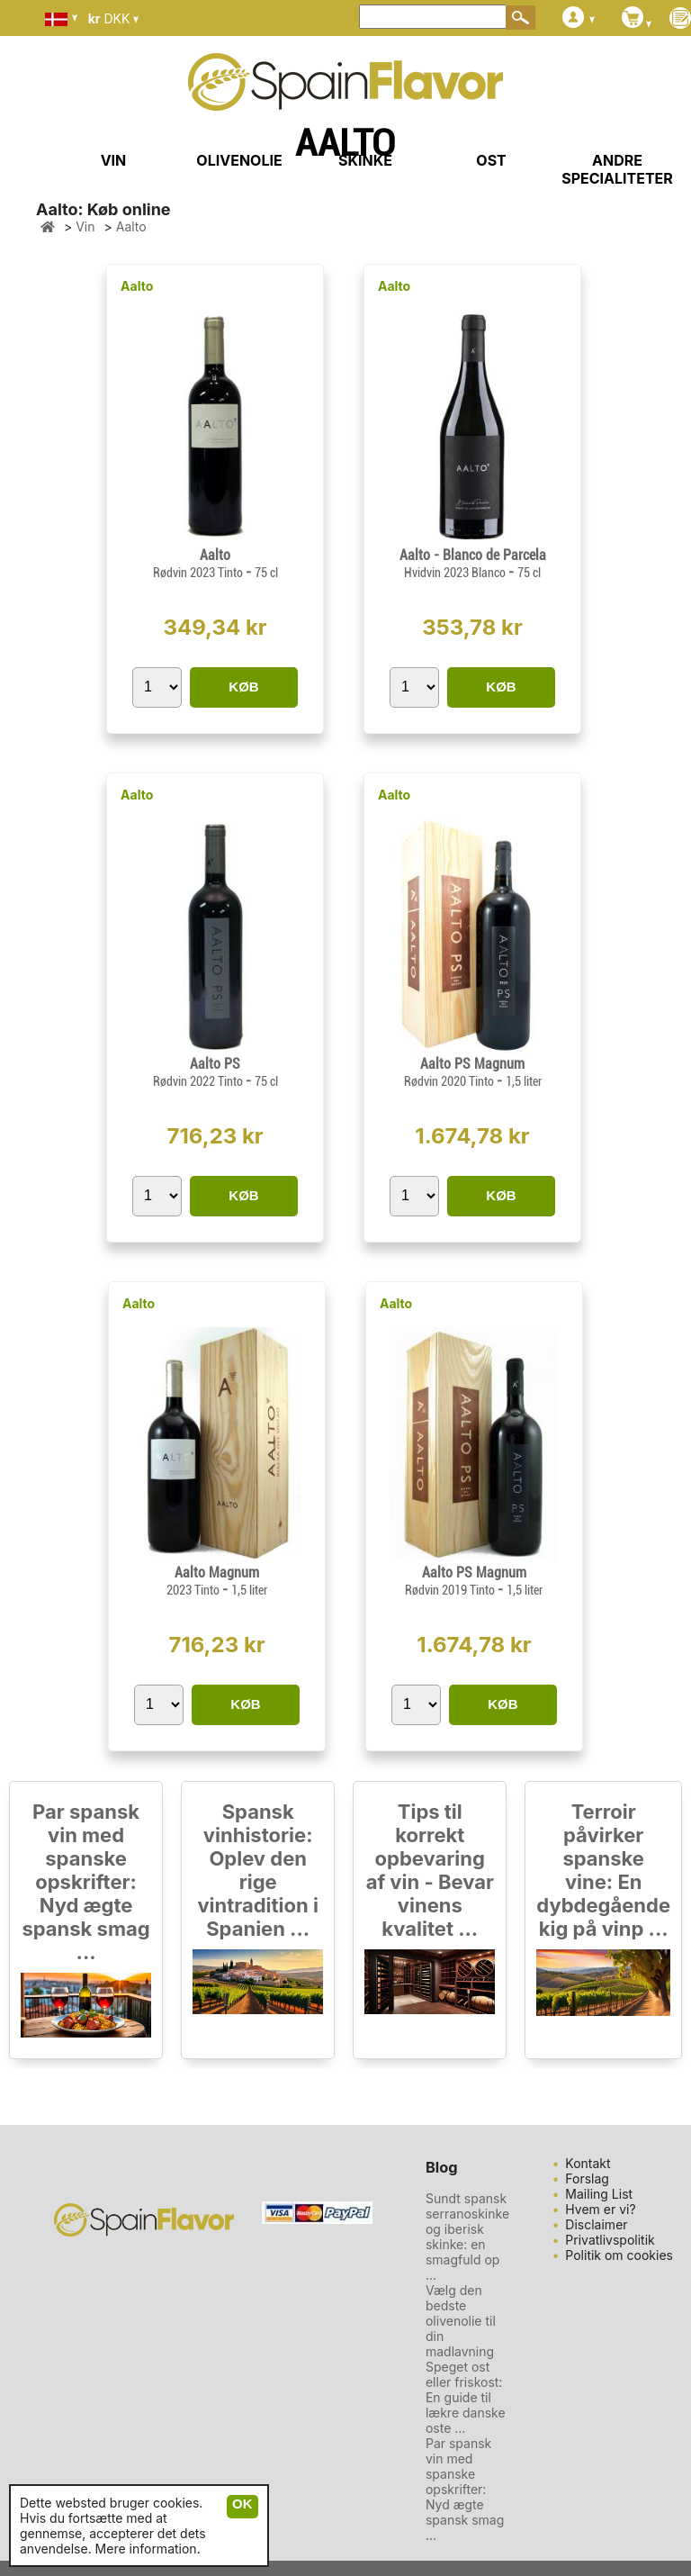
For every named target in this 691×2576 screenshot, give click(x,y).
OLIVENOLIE (239, 160)
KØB (243, 686)
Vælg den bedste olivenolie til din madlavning (461, 2320)
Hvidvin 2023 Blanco (456, 572)
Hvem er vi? (600, 2209)
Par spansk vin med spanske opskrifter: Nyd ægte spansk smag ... (85, 1882)
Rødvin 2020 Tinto (450, 1081)
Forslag (587, 2178)
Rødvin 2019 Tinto (451, 1590)
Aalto (137, 286)
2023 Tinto (194, 1590)
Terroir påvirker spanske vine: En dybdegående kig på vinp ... (603, 1870)
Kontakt (587, 2163)
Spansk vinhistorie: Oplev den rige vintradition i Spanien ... (258, 1870)
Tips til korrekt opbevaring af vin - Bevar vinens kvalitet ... (430, 1870)
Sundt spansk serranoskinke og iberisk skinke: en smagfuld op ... (467, 2236)
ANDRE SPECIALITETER (617, 169)
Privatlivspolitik (609, 2239)
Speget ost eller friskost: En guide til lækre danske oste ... (466, 2397)
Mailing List (599, 2193)
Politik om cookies (619, 2255)
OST (491, 160)
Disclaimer (596, 2224)
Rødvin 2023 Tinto (199, 572)
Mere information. (148, 2548)
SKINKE (365, 160)
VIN (114, 160)
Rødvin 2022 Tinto (199, 1081)
